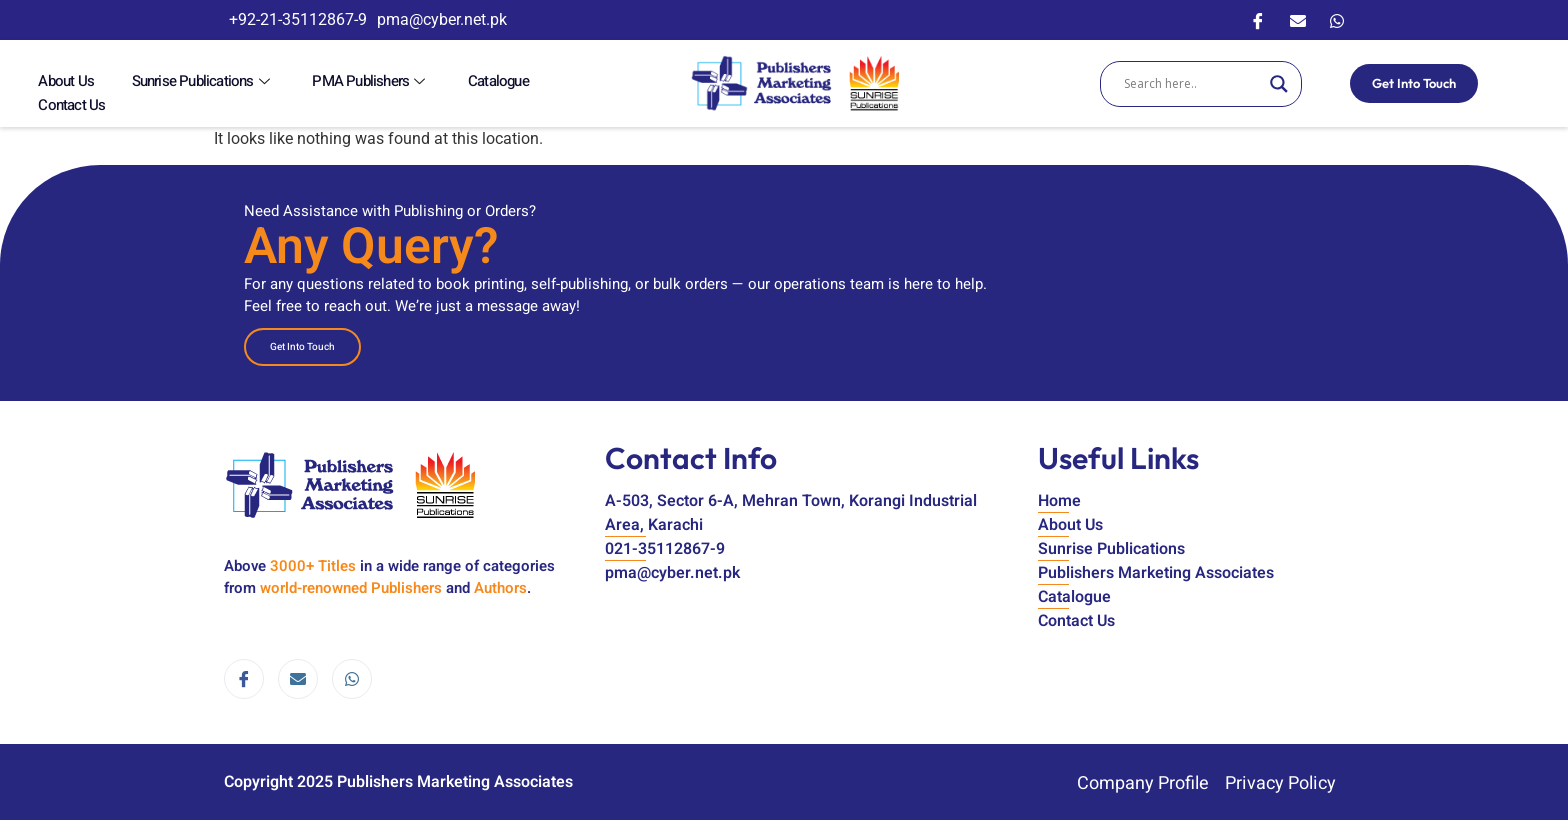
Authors (500, 585)
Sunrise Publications (172, 82)
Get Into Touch (1412, 81)
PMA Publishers (317, 82)
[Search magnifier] (1277, 82)
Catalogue (422, 82)
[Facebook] (1258, 20)
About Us (58, 82)
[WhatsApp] (1337, 20)
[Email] (1298, 20)
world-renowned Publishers (351, 585)
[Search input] (1190, 82)
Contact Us (501, 82)
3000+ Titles (313, 563)
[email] (298, 676)
